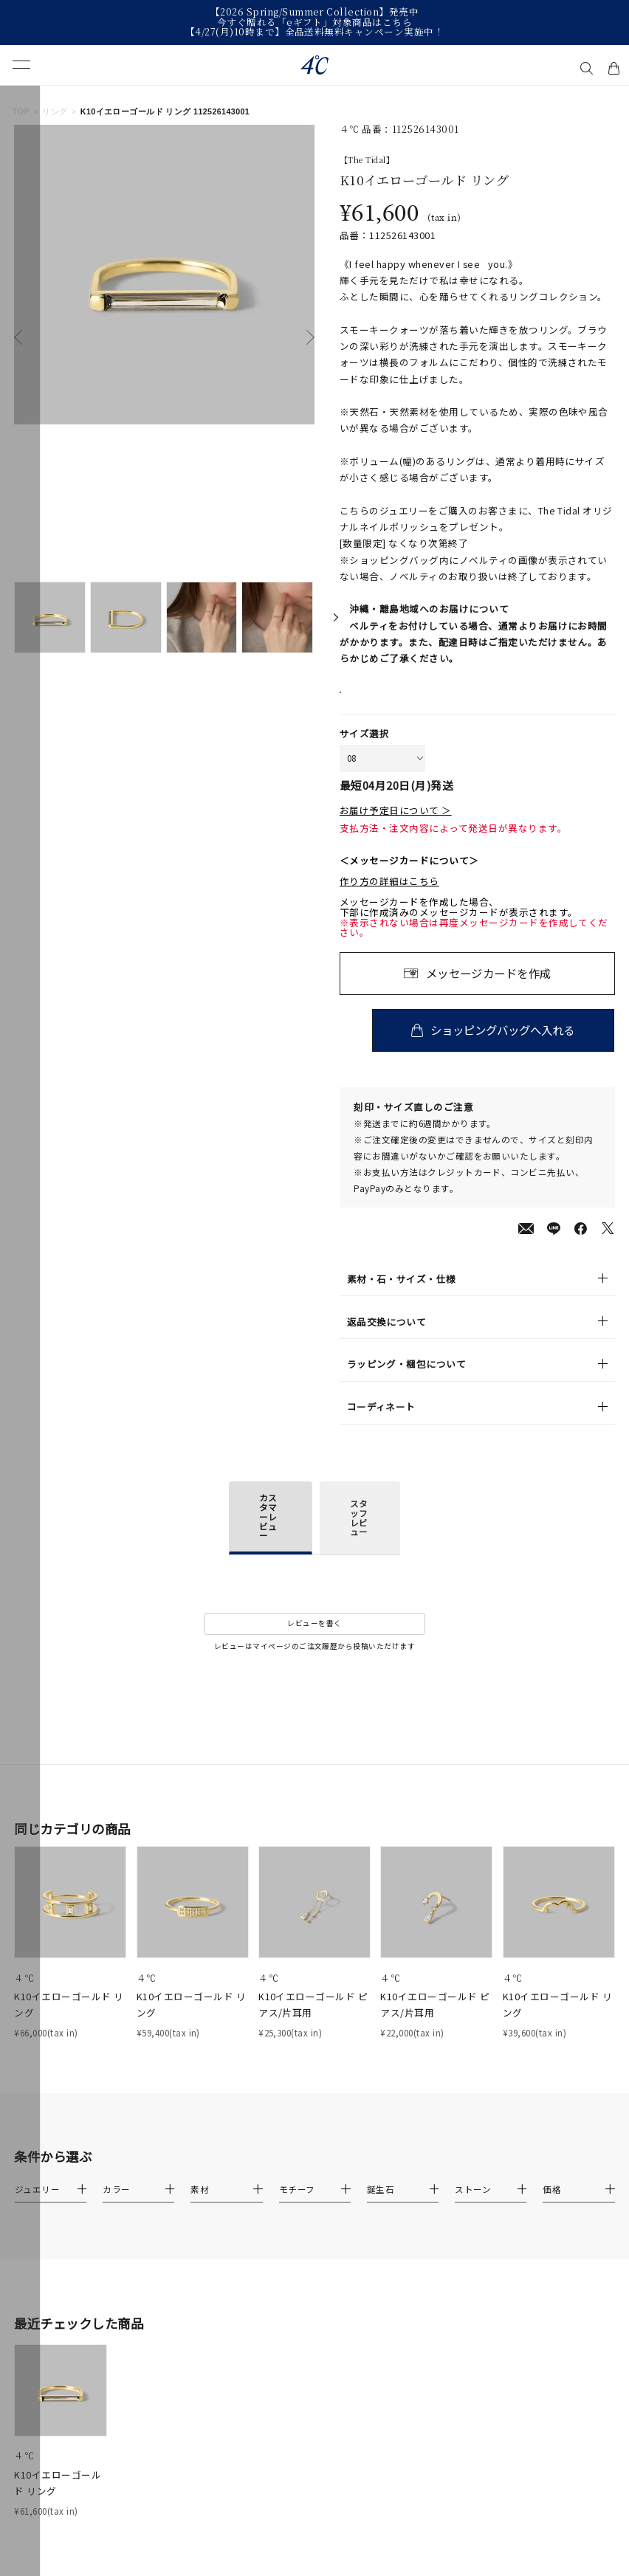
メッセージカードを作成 (488, 990)
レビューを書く (314, 1640)
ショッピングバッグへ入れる (506, 1047)
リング (54, 111)
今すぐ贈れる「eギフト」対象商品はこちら (315, 23)
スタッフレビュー (359, 1534)
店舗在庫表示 (380, 701)
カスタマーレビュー (268, 1533)
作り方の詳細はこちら (389, 898)
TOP (21, 111)
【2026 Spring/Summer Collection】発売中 (314, 12)
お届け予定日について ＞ (396, 827)
